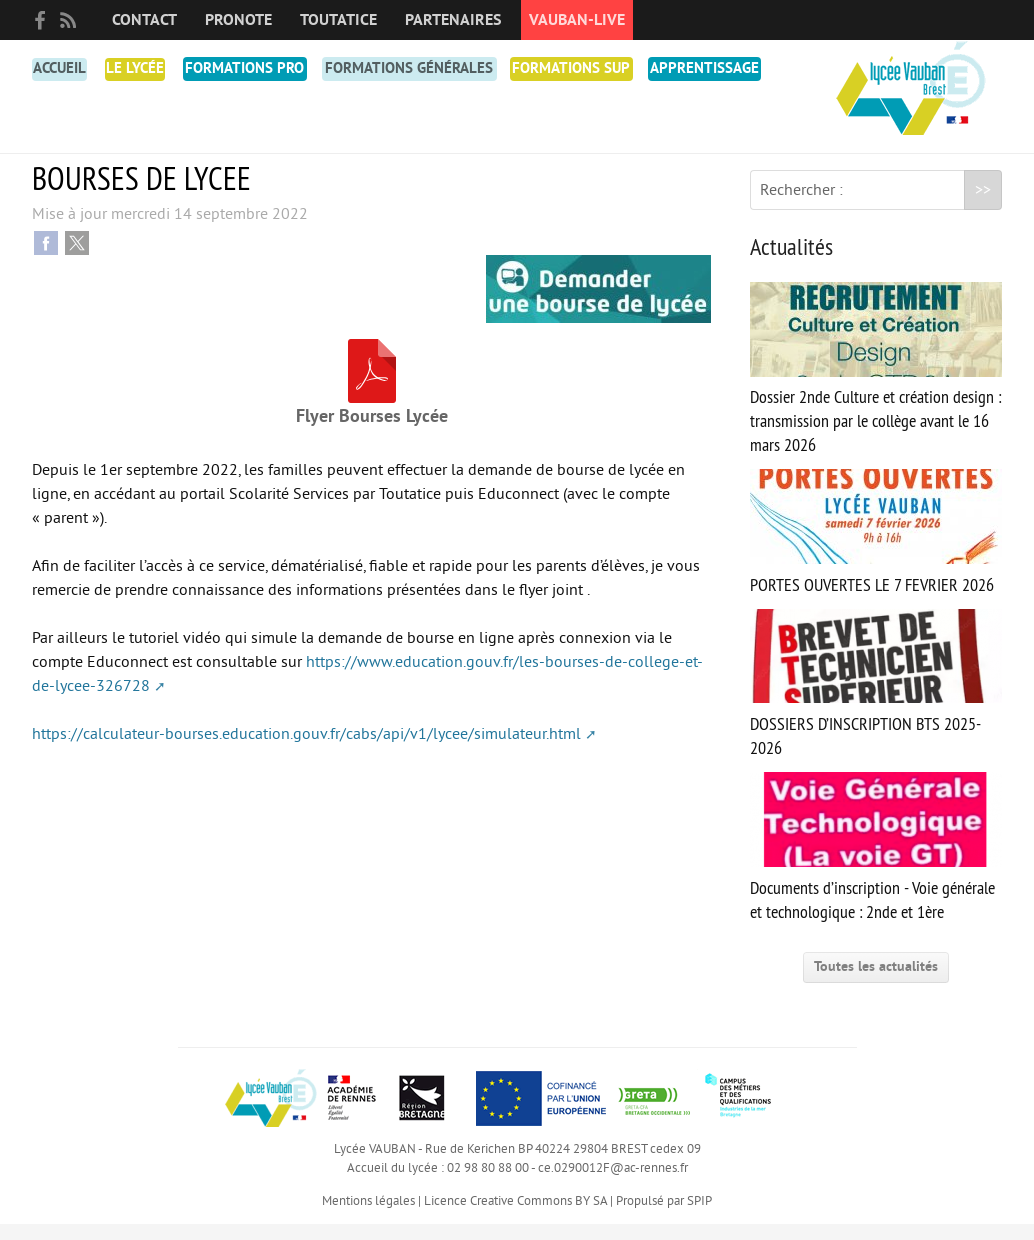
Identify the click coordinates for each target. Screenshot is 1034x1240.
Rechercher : (801, 206)
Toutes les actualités (876, 982)
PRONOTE (238, 20)
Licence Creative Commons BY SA (515, 1217)
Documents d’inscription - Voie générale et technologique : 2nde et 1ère (876, 863)
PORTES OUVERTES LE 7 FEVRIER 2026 (876, 548)
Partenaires (453, 20)
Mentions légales (368, 1217)
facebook (40, 20)
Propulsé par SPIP (664, 1217)
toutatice (338, 20)
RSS (68, 20)
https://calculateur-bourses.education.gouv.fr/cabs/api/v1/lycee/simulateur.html (306, 750)
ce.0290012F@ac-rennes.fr (613, 1184)
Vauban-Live (577, 20)
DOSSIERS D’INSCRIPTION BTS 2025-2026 (876, 700)
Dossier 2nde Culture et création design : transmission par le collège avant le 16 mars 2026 (876, 385)
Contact (144, 20)
